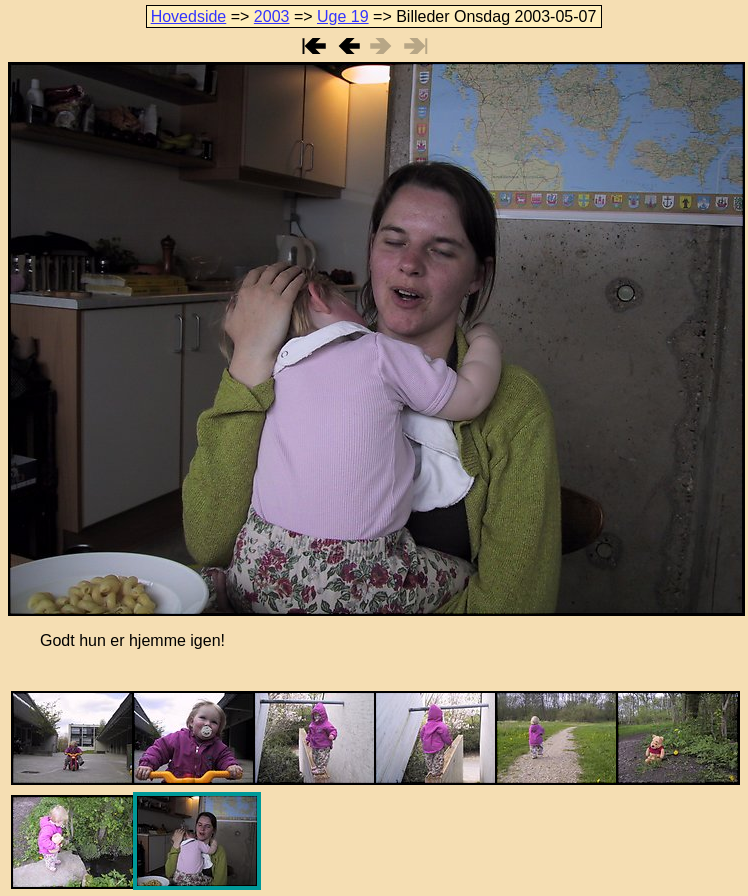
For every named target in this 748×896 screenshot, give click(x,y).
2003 (272, 16)
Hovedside (189, 16)
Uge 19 (343, 16)
